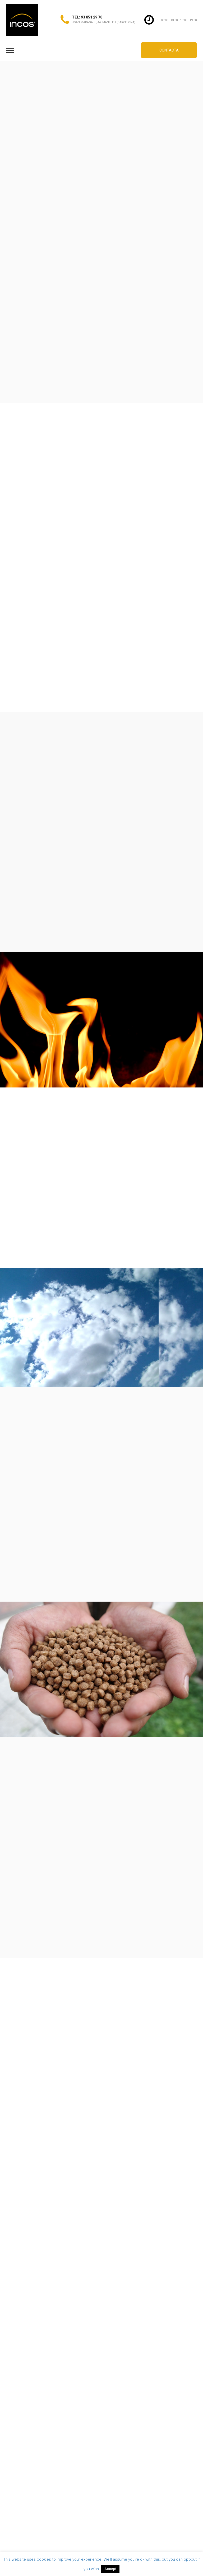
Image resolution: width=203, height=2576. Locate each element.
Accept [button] (110, 2569)
